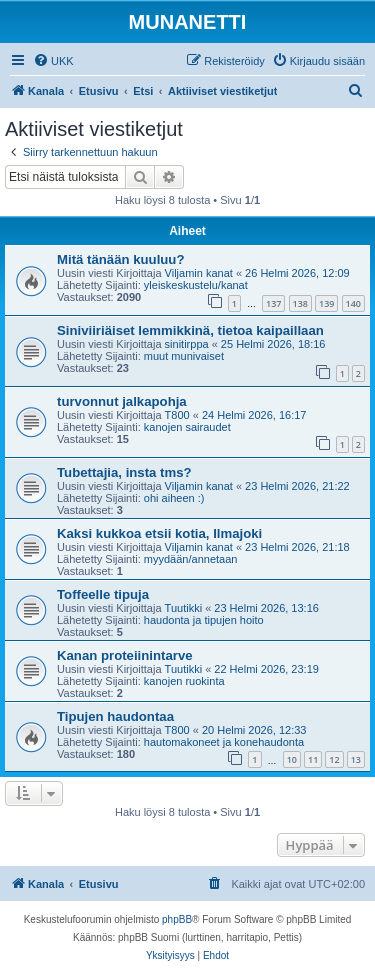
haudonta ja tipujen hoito (204, 620)
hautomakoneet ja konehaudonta (224, 742)
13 (356, 759)
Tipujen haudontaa (115, 716)
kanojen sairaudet (187, 427)
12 (334, 759)
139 (326, 303)
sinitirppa (187, 344)
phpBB (177, 919)
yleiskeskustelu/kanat (196, 285)
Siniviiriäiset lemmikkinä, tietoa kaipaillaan (190, 330)
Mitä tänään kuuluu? (120, 259)
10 (292, 759)
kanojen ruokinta (184, 681)
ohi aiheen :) (174, 498)
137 (273, 303)
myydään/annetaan (191, 559)
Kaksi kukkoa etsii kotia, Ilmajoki (159, 533)
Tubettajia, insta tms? (124, 472)
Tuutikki (184, 608)
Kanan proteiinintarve (125, 655)
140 (353, 303)
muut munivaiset (184, 356)
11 (313, 759)
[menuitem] (53, 61)
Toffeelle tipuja (103, 594)
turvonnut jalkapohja (122, 401)
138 (300, 303)
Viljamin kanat (199, 273)
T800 (177, 415)
